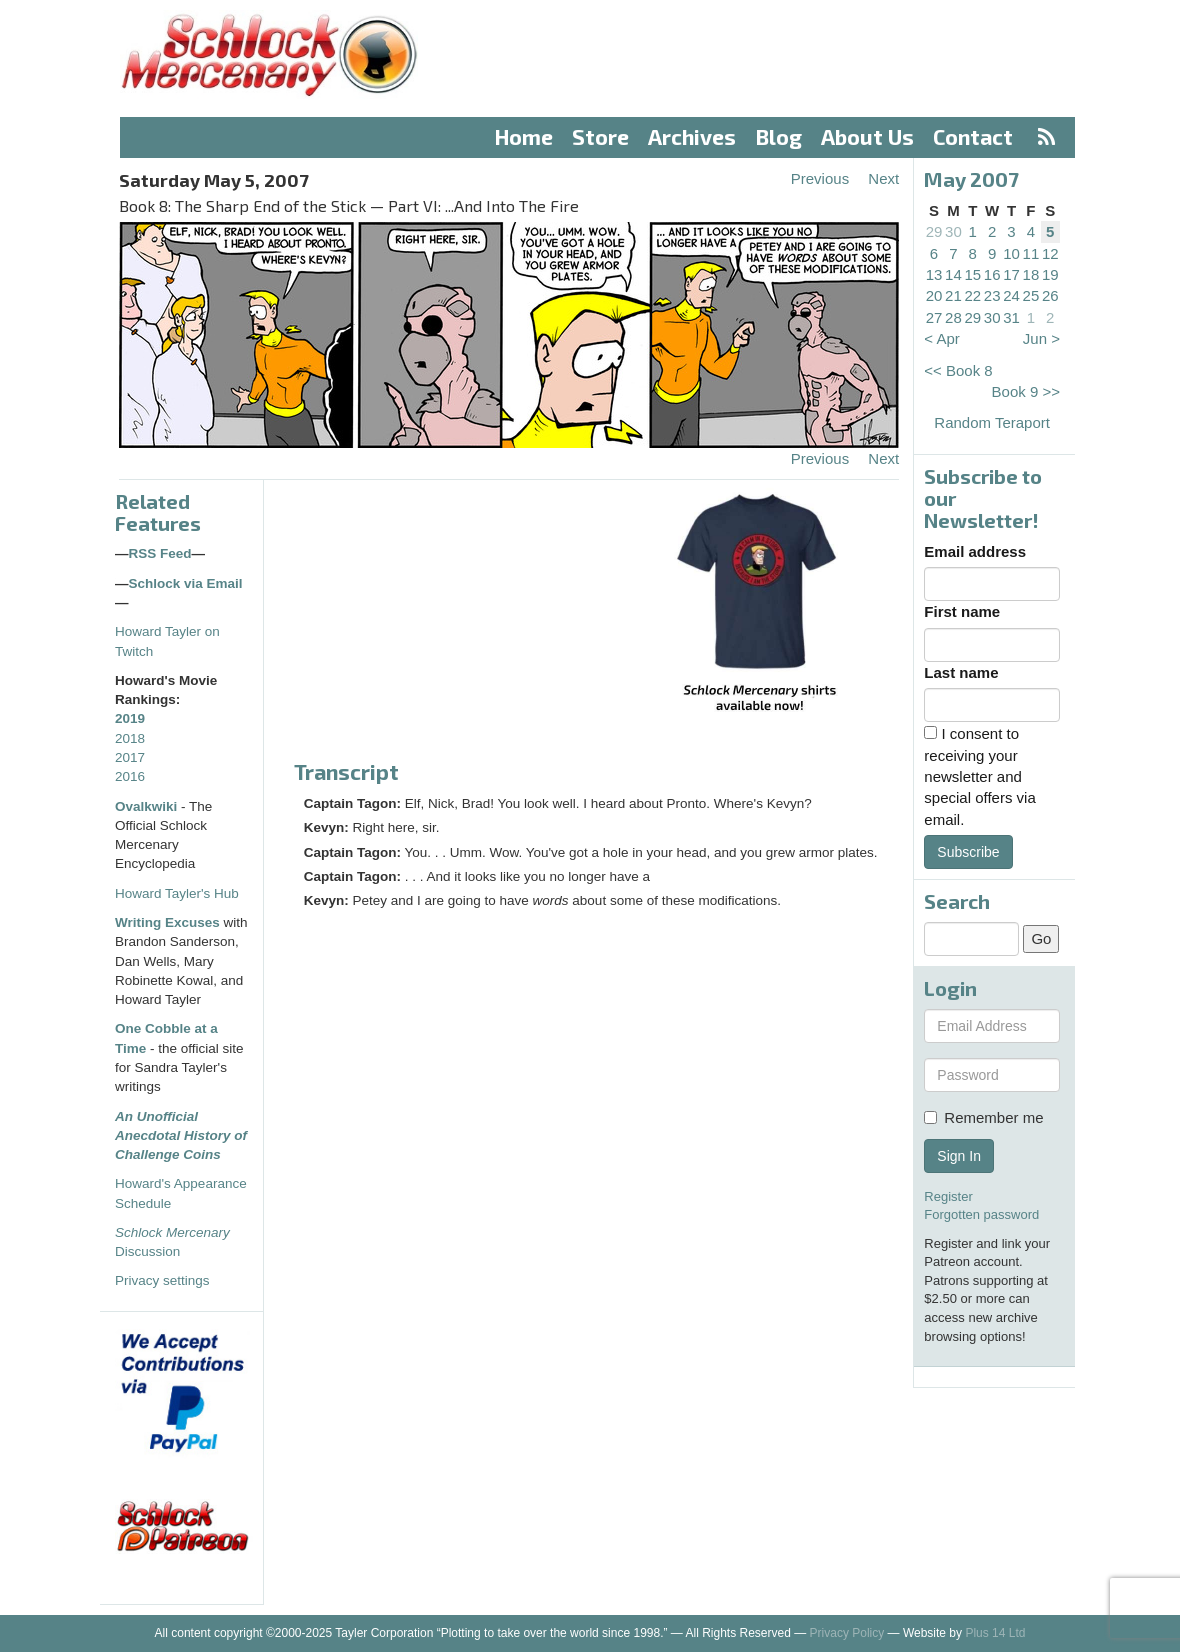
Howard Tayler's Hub (177, 893)
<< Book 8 (958, 370)
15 (972, 274)
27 (934, 317)
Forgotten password (981, 1214)
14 (953, 274)
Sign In (959, 1156)
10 (1011, 253)
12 (1050, 253)
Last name (961, 672)
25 (1031, 295)
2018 (130, 738)
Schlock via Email (186, 583)
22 (972, 295)
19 (1050, 274)
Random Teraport (992, 422)
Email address (975, 551)
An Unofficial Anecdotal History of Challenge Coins (181, 1136)
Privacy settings (162, 1280)
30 (953, 231)
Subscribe (968, 852)
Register (948, 1196)
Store (600, 136)
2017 (130, 757)
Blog (779, 136)
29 (934, 231)
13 (934, 274)
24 (1011, 295)
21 (953, 295)
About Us (867, 136)
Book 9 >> (1026, 391)
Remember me (983, 1117)
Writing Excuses (167, 922)
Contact (973, 136)
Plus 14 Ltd (995, 1633)
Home (524, 136)
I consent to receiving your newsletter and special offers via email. (979, 776)
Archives (692, 136)
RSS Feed (160, 553)
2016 (130, 776)
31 (1011, 317)
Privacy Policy (847, 1633)
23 (992, 295)
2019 (130, 718)
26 (1050, 295)
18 (1031, 274)
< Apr (941, 338)
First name (962, 611)
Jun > (1041, 338)
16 (992, 274)
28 (953, 317)
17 (1011, 274)
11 (1031, 253)
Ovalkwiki (148, 806)
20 (934, 295)
